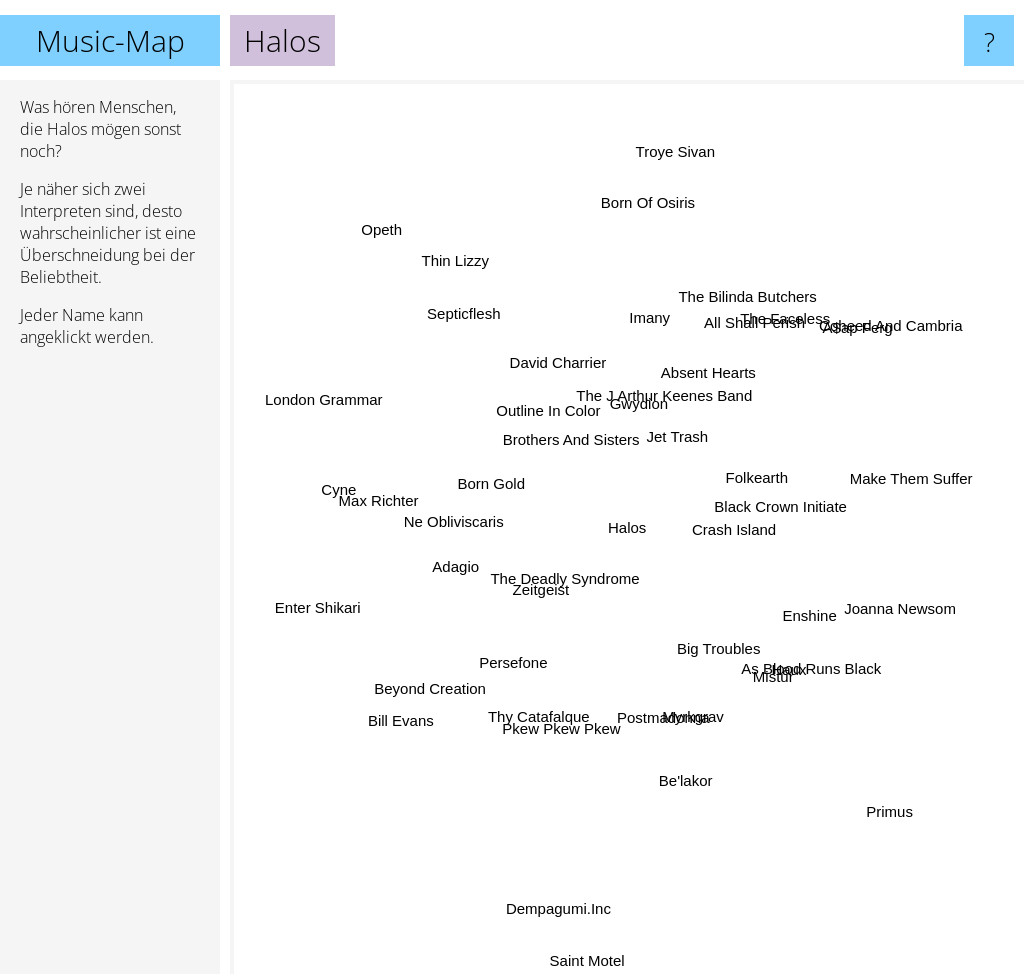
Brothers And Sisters (571, 445)
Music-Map (110, 40)
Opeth (375, 218)
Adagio (475, 556)
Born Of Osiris (638, 232)
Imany (647, 340)
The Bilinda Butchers (750, 298)
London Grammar (358, 412)
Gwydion (636, 407)
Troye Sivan (668, 198)
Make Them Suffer (873, 487)
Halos (627, 527)
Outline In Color (558, 424)
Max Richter (410, 503)
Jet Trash (675, 432)
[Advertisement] (110, 669)
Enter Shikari (356, 599)
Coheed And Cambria (857, 347)
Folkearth (744, 471)
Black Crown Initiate (781, 501)
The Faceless (770, 338)
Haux (768, 650)
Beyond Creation (450, 675)
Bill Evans (426, 698)
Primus (867, 789)
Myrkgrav (685, 708)
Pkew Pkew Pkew (563, 709)
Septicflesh (462, 304)
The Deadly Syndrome (561, 590)
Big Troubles (706, 635)
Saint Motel (591, 957)
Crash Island (740, 533)
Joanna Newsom (866, 597)
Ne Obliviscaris (434, 522)
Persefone (517, 655)
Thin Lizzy (476, 289)
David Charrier (560, 370)
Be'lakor (687, 777)
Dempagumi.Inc (556, 908)
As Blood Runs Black (791, 670)
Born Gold (498, 486)
